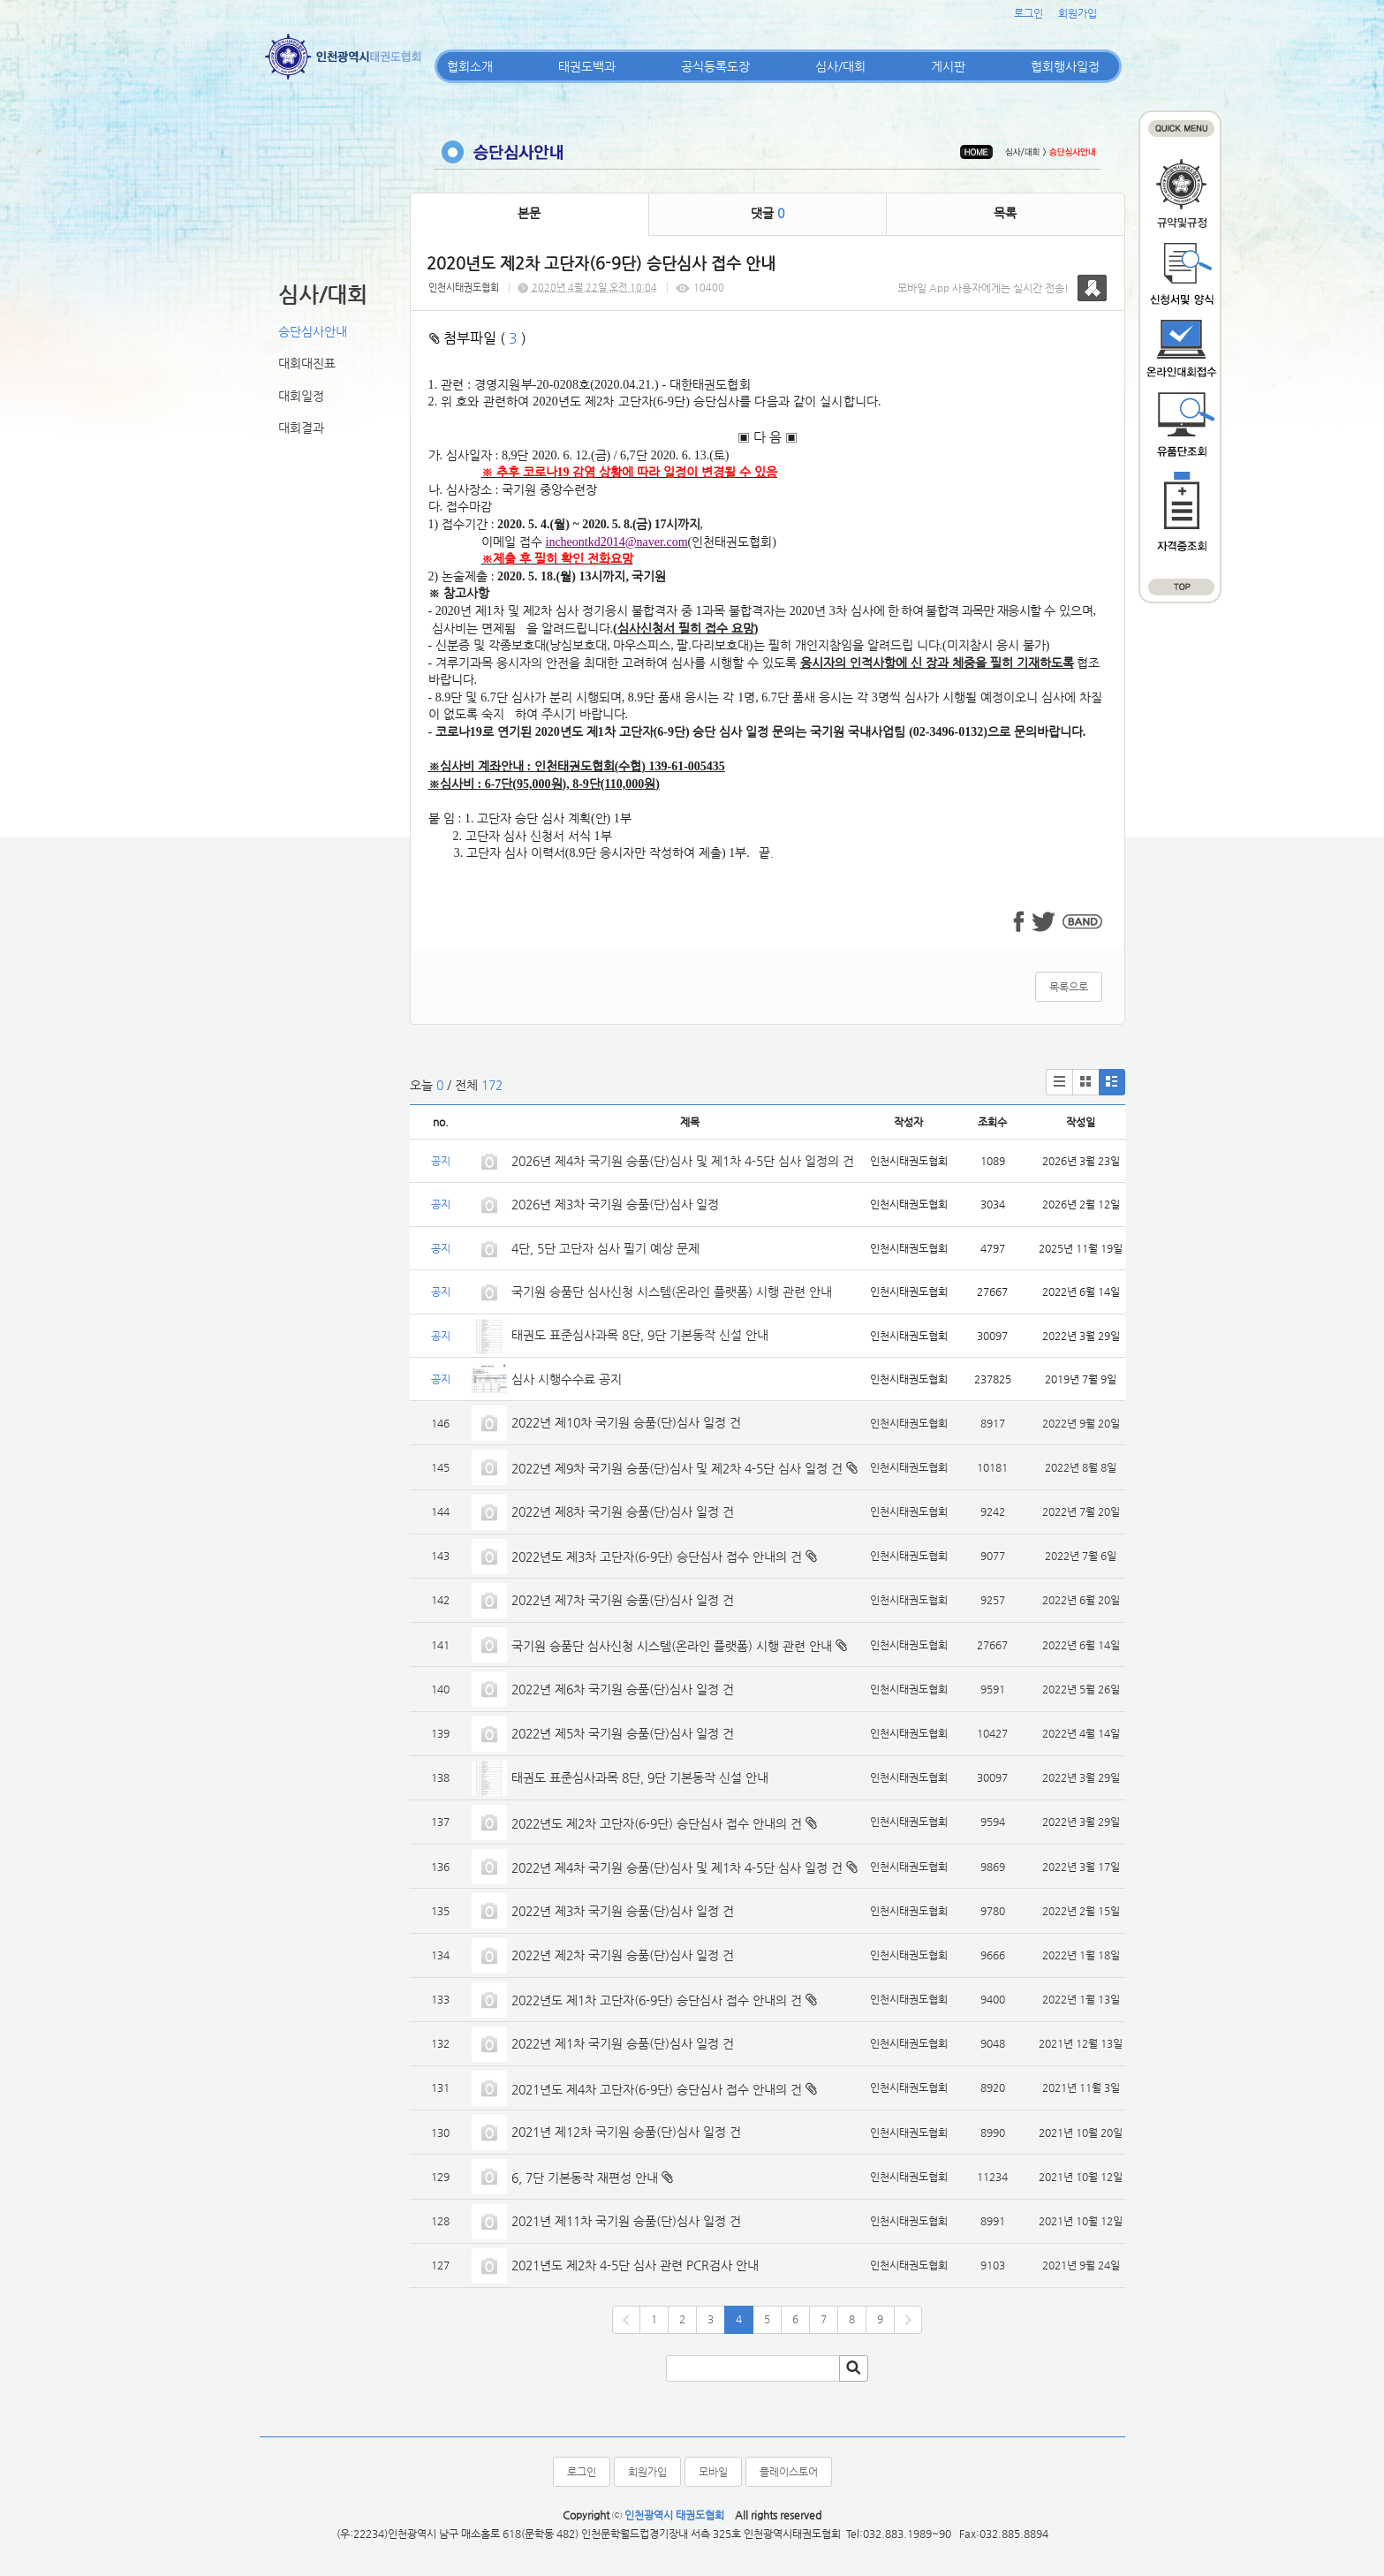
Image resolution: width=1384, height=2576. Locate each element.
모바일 (713, 2472)
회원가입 (1077, 13)
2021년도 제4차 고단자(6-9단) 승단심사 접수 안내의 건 (656, 2089)
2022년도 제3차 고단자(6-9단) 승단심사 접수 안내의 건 (656, 1556)
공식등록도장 (715, 66)
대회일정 (301, 396)
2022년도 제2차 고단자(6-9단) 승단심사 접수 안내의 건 (656, 1823)
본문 (529, 213)
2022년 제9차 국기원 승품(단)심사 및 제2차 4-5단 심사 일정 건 (677, 1468)
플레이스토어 (789, 2472)
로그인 (1028, 13)
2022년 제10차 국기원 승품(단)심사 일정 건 (626, 1422)
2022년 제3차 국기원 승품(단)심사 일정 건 (622, 1911)
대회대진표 (307, 363)
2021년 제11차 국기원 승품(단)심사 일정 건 (626, 2221)
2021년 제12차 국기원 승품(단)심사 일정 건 (626, 2132)
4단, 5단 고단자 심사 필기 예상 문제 (605, 1248)
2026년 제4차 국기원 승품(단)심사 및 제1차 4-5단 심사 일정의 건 (682, 1161)
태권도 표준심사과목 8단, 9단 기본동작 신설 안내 (639, 1335)
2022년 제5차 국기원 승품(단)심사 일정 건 (622, 1733)
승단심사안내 (312, 331)
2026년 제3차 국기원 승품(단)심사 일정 (616, 1204)
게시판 (948, 66)
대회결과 (301, 427)
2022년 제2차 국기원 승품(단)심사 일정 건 (622, 1955)
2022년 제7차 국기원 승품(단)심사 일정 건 (622, 1600)
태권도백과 (587, 66)
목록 (1005, 213)
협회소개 (470, 66)
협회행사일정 (1065, 66)
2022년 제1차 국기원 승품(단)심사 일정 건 (622, 2043)
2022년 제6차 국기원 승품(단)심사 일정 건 (622, 1689)
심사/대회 (840, 66)
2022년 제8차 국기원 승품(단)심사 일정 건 (622, 1511)
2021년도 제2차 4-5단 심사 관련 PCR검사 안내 (635, 2265)
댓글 (767, 213)
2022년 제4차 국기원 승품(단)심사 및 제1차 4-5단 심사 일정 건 (677, 1867)
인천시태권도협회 (463, 287)
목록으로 (1068, 987)
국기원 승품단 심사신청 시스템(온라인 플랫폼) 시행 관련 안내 (671, 1291)
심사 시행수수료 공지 (566, 1379)
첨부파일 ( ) (477, 338)
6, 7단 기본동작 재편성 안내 (584, 2178)
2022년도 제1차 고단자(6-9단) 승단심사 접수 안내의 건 (656, 2000)
